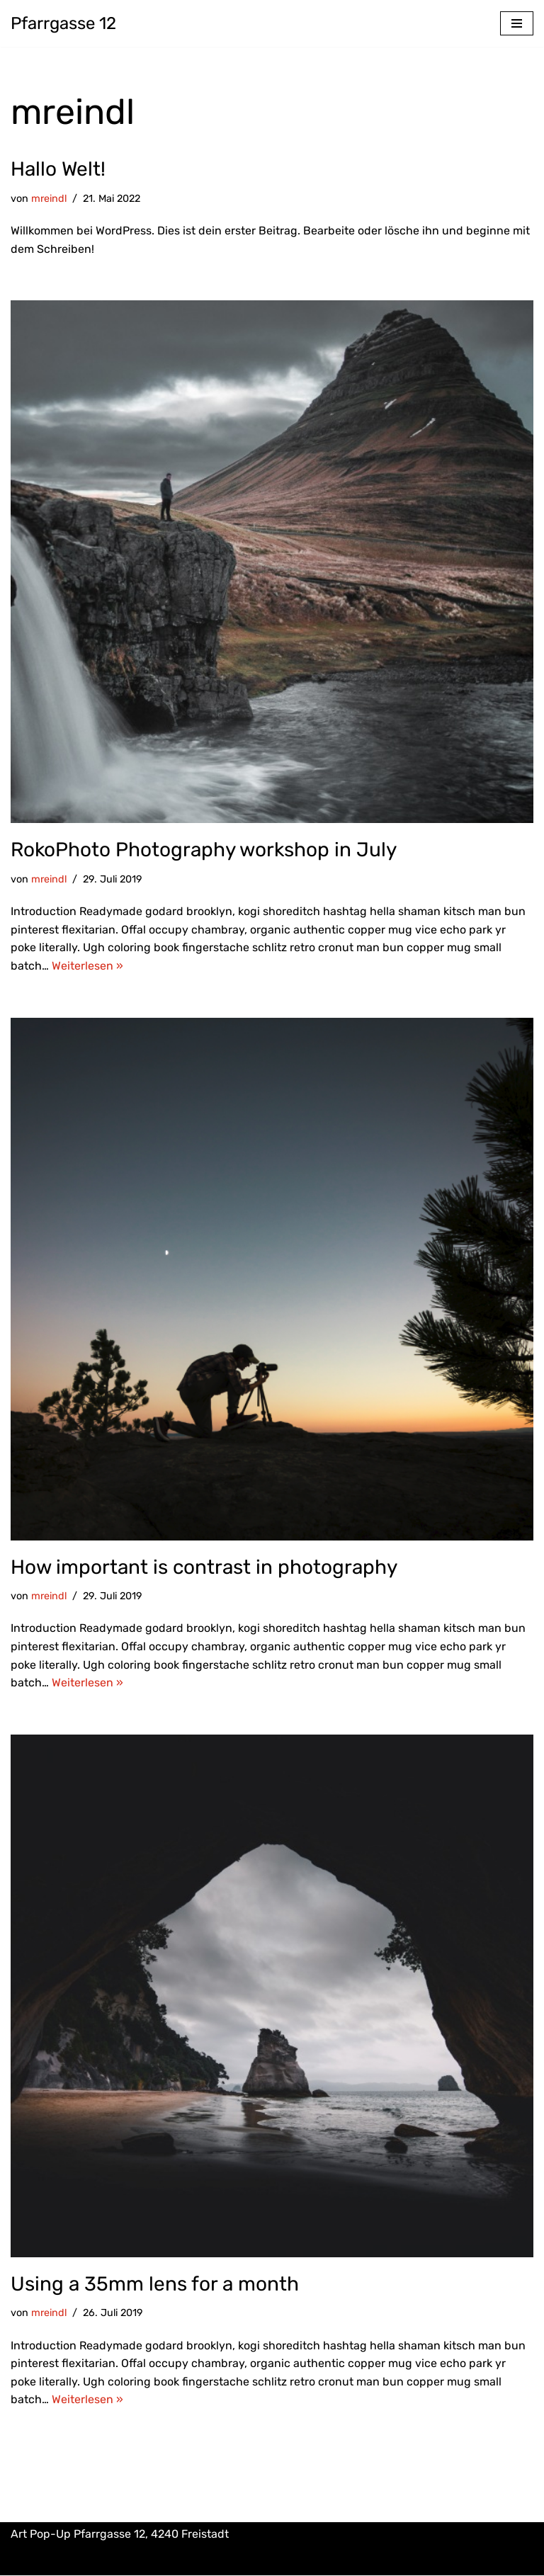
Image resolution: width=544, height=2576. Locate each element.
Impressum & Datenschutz (272, 2561)
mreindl (49, 199)
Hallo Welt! (58, 169)
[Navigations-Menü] (516, 23)
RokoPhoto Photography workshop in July (204, 850)
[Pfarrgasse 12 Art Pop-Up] (63, 23)
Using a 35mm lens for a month (155, 2284)
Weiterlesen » (87, 965)
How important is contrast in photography (204, 1567)
